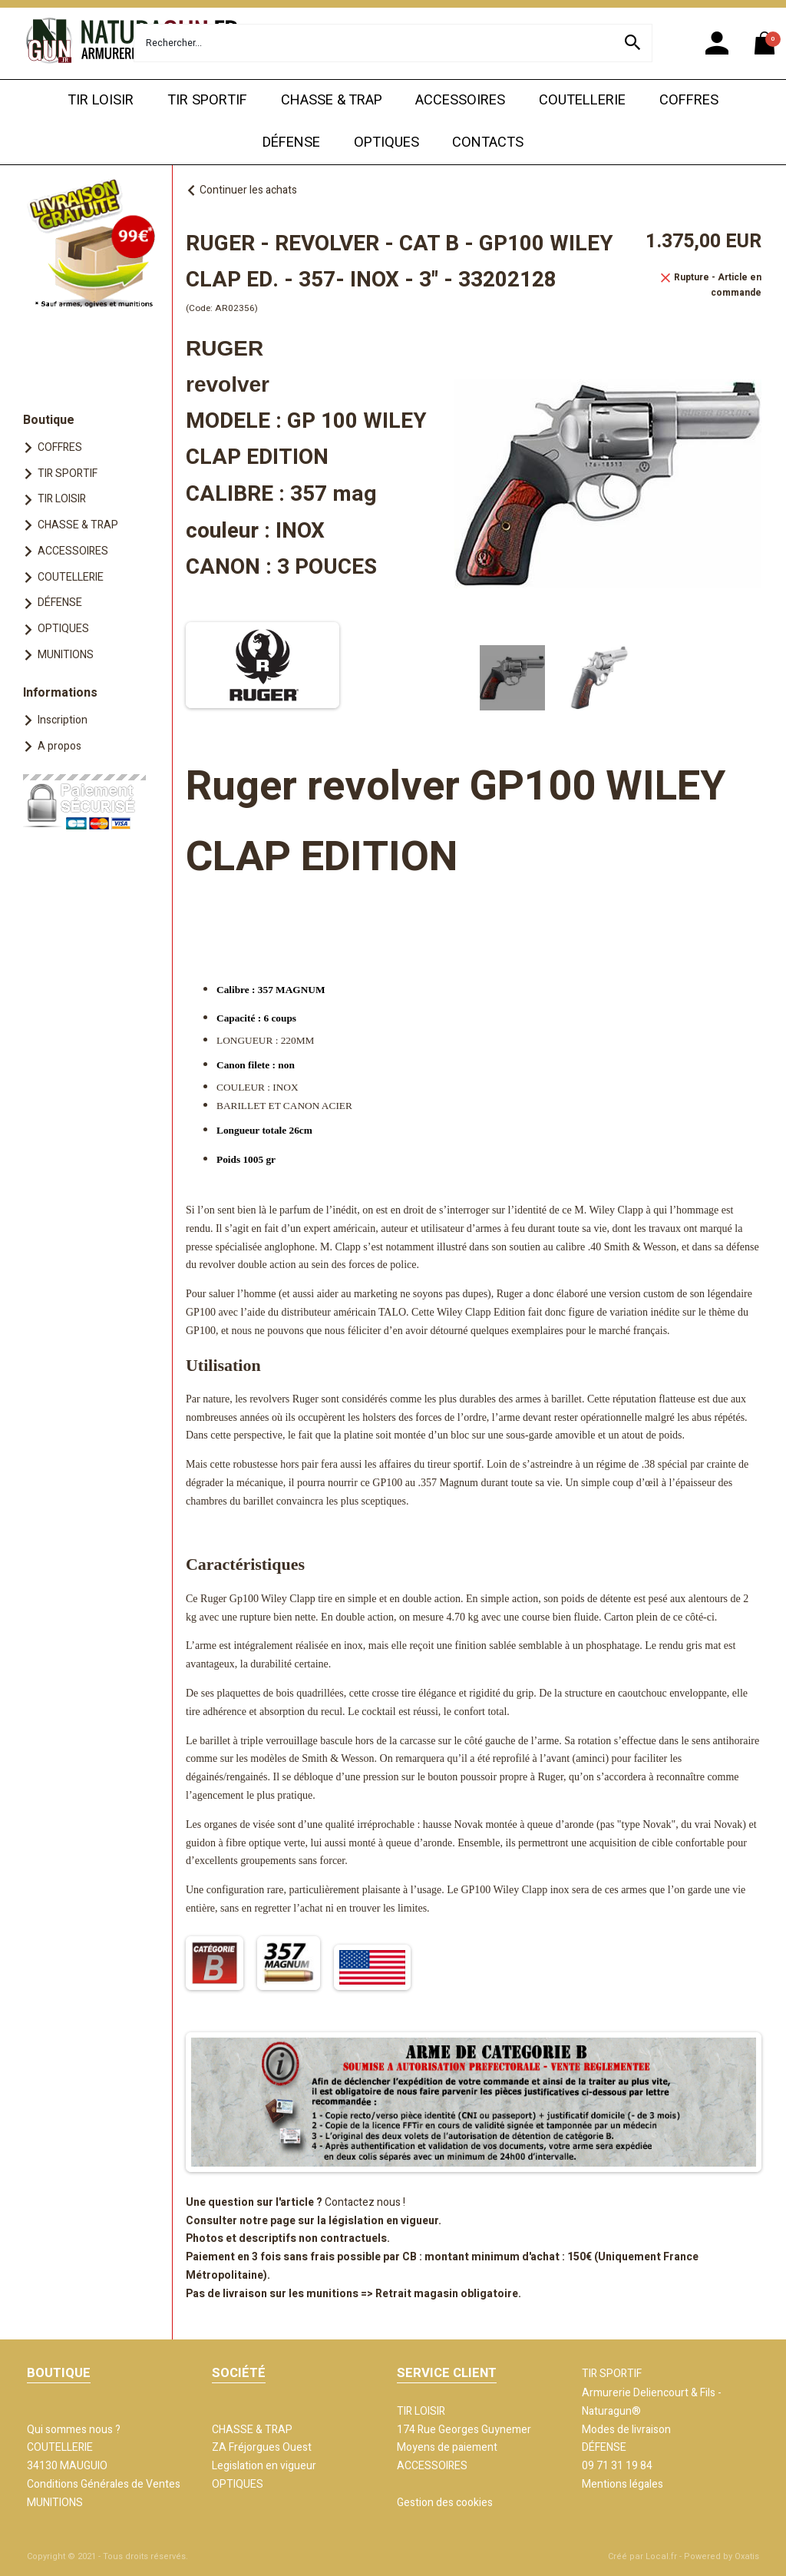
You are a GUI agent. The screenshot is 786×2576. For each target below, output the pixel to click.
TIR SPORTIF (207, 100)
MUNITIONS (66, 655)
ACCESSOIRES (460, 100)
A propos (59, 746)
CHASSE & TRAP (331, 100)
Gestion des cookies (445, 2503)
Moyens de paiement (447, 2447)
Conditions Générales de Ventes (103, 2484)
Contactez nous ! (365, 2202)
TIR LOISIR (101, 100)
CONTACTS (487, 142)
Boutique (48, 420)
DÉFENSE (291, 142)
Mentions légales (622, 2484)
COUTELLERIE (582, 100)
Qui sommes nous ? (74, 2430)
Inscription (63, 720)
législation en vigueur (383, 2221)
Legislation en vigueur (264, 2466)
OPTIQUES (386, 142)
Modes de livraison (626, 2430)
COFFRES (688, 100)
